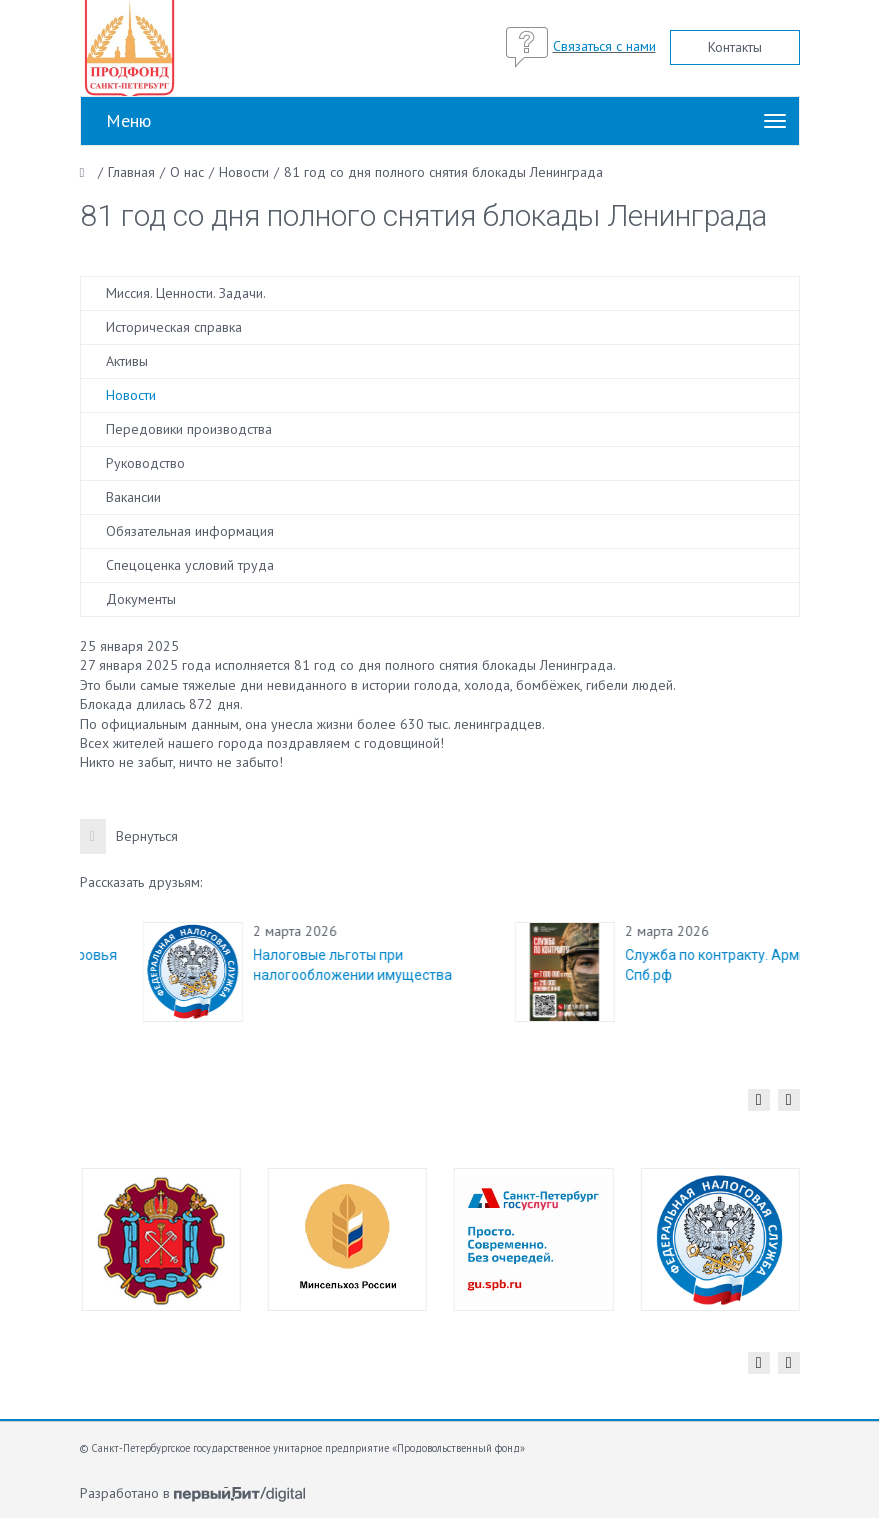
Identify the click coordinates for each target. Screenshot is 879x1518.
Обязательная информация (190, 531)
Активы (127, 361)
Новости (131, 395)
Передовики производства (189, 429)
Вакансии (133, 497)
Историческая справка (174, 327)
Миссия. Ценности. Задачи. (186, 293)
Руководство (145, 463)
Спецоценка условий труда (190, 565)
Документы (141, 599)
